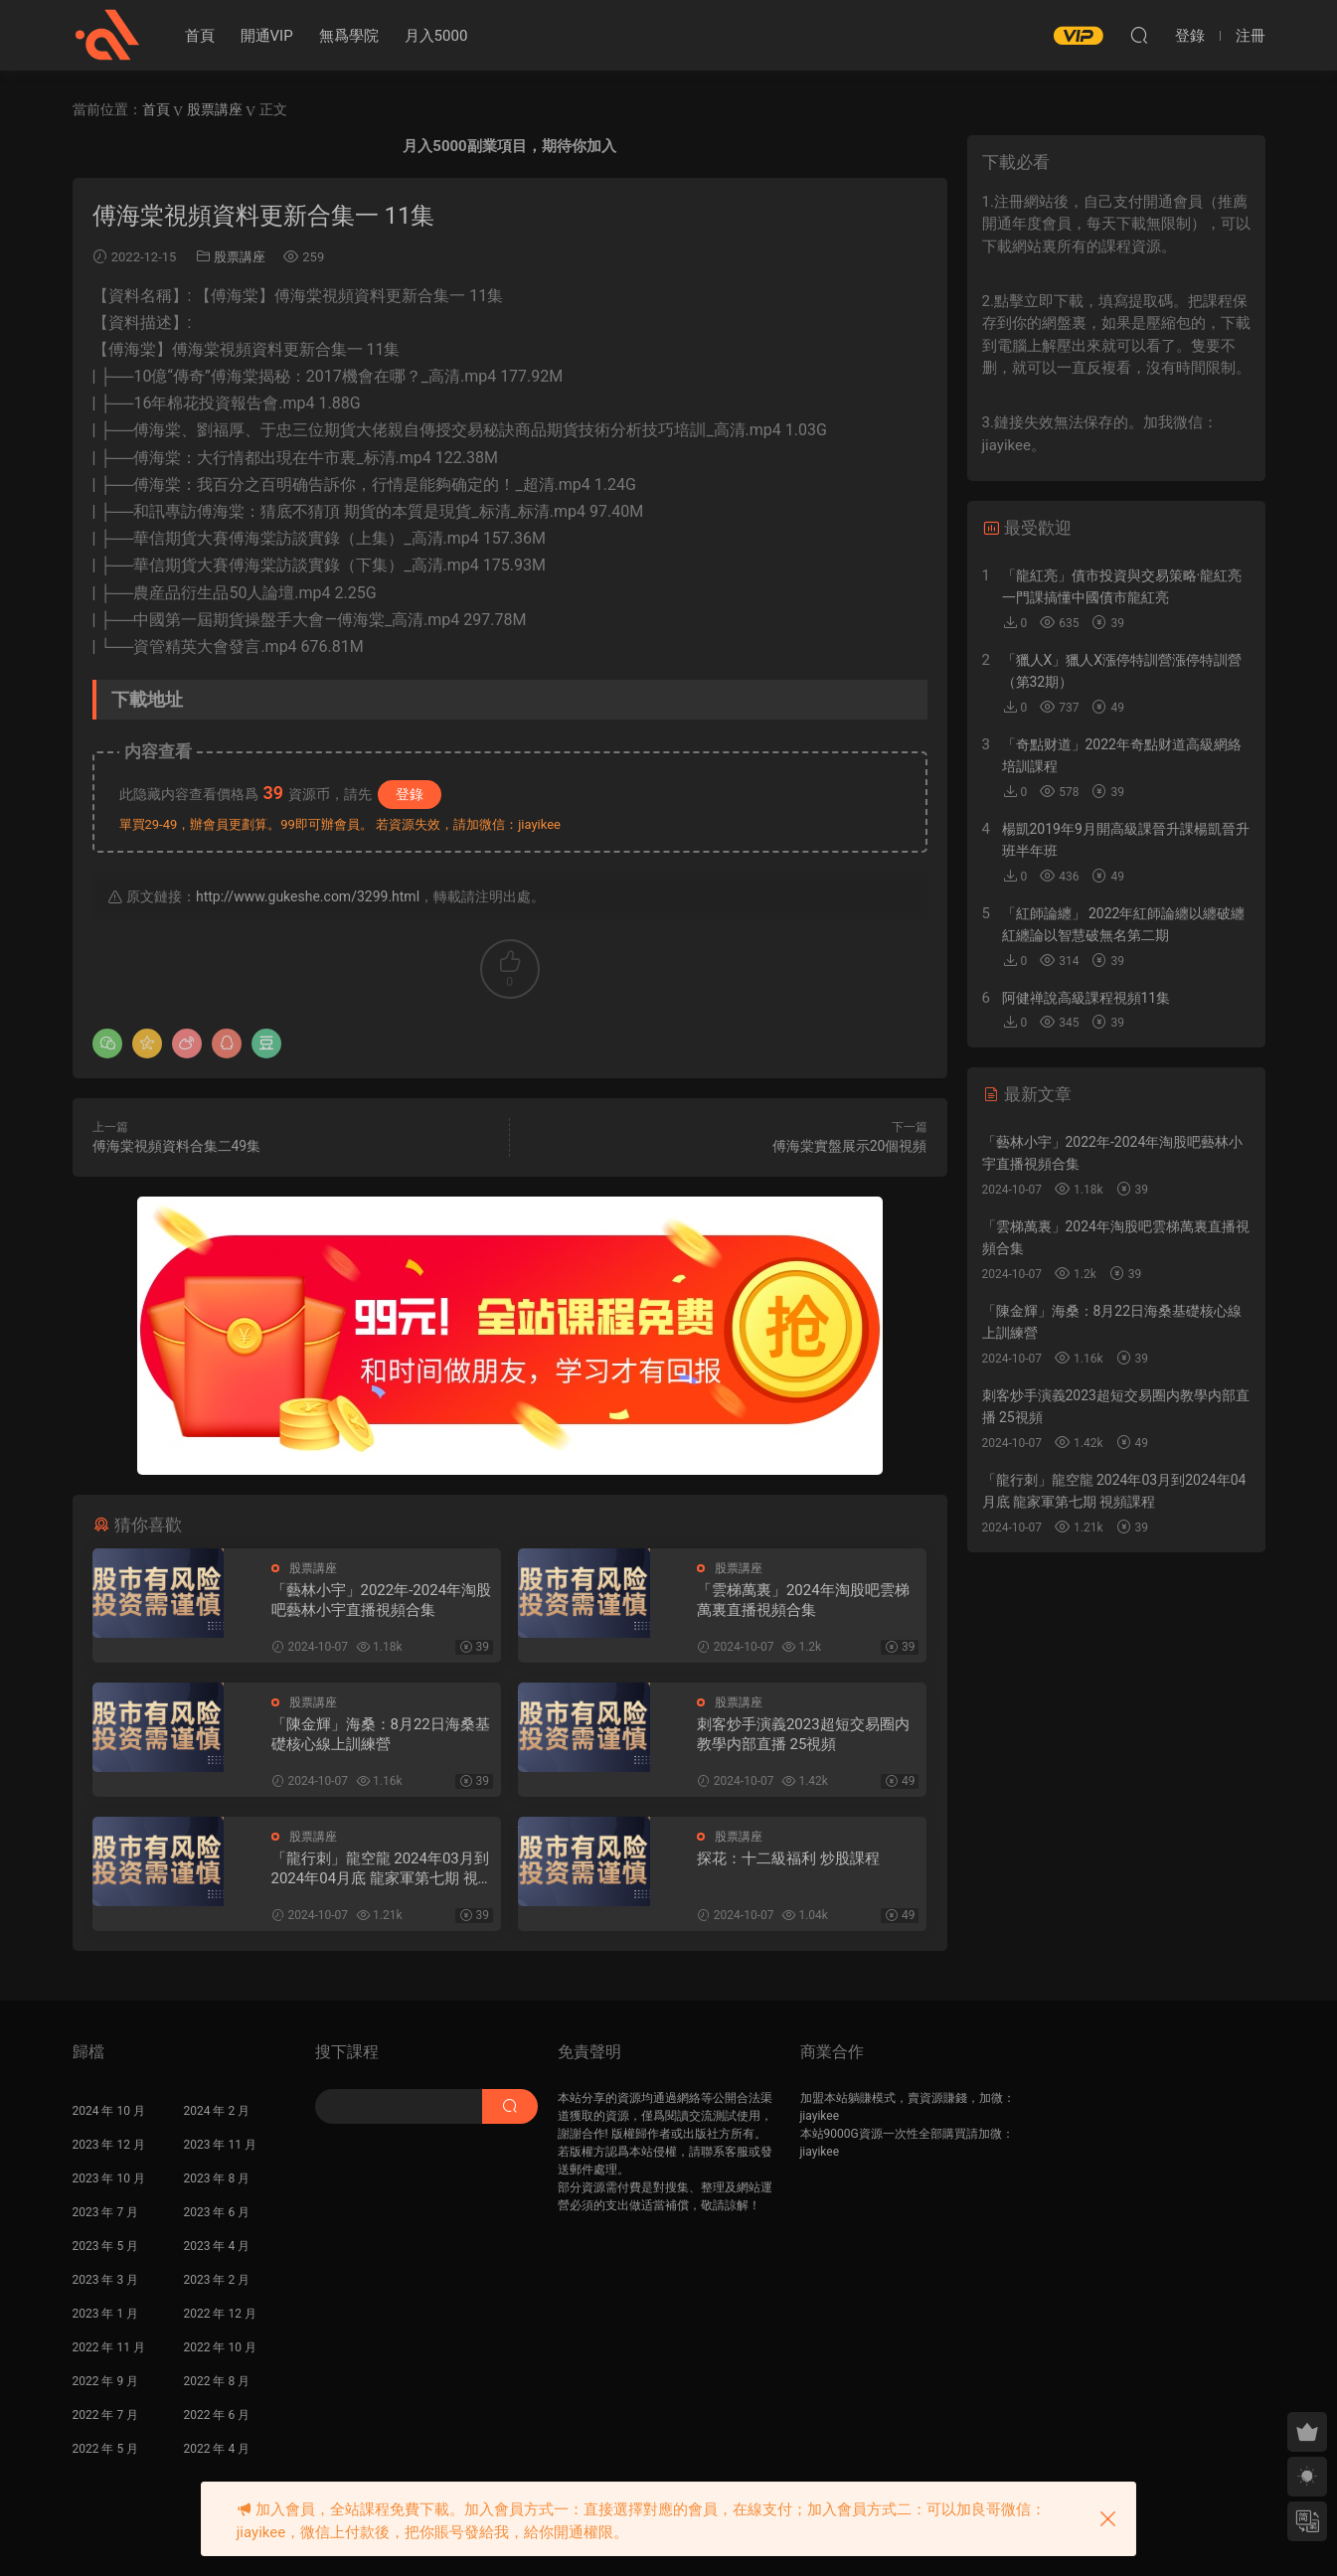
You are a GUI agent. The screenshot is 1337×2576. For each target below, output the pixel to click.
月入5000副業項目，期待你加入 (509, 146)
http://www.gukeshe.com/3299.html (307, 896)
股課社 (107, 35)
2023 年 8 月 (217, 2178)
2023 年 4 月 (217, 2246)
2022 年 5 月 (106, 2449)
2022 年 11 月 (109, 2347)
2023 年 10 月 (109, 2178)
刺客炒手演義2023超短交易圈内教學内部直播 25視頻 (803, 1734)
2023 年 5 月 (106, 2246)
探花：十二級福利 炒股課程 (788, 1858)
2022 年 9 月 (106, 2381)
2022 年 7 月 (106, 2415)
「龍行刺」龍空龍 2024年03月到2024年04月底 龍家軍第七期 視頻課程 (382, 1869)
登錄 (409, 794)
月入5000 (436, 36)
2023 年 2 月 (217, 2280)
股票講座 (239, 256)
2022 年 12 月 (220, 2314)
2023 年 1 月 (106, 2314)
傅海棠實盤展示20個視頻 (849, 1146)
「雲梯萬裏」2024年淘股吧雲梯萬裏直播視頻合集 (803, 1600)
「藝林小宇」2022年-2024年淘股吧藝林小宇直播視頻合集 (381, 1600)
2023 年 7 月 (106, 2212)
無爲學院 (349, 36)
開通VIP (267, 36)
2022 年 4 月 (217, 2449)
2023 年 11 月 (220, 2145)
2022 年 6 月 (217, 2415)
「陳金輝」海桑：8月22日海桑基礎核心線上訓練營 (380, 1734)
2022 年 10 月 (220, 2347)
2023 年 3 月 (106, 2280)
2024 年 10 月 (109, 2111)
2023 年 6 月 (217, 2212)
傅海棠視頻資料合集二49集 (176, 1146)
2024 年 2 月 (217, 2111)
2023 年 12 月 (109, 2145)
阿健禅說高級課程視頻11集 (1086, 998)
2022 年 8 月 (217, 2381)
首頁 (200, 36)
